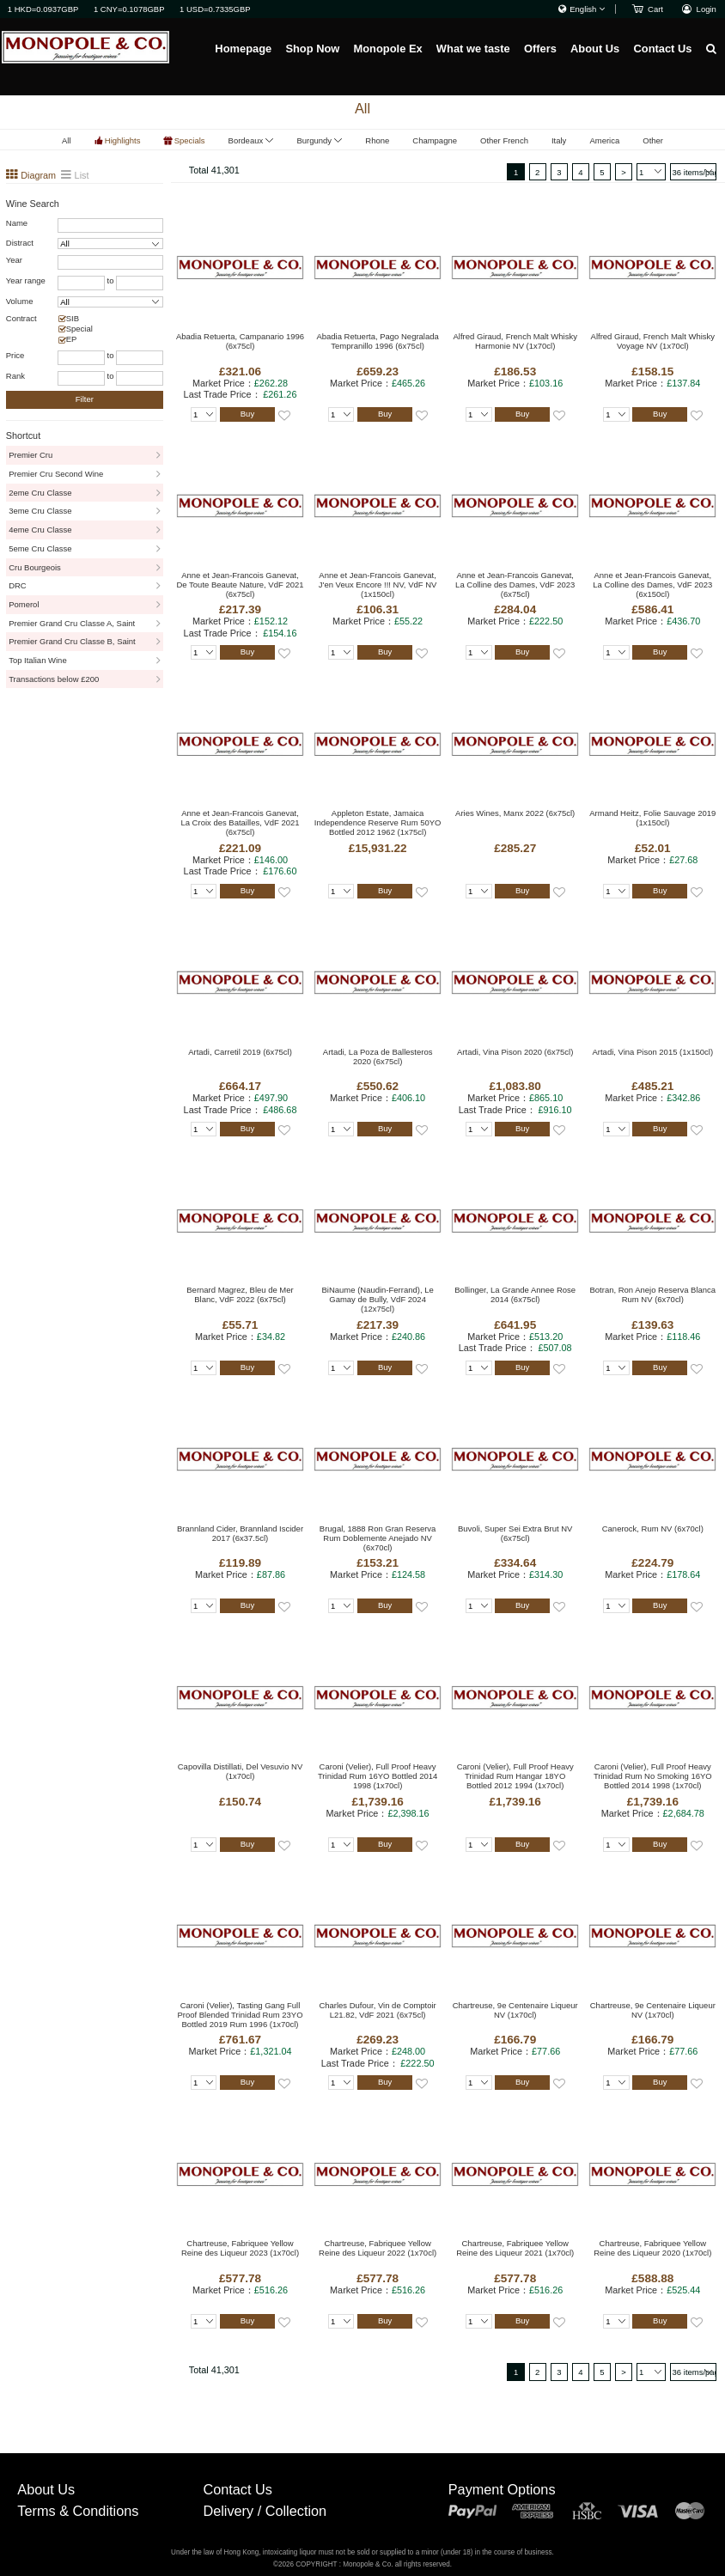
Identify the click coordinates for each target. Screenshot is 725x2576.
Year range (26, 280)
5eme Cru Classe (40, 548)
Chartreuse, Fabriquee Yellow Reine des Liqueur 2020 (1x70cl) (652, 2247)
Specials (189, 140)
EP (71, 339)
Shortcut (23, 435)
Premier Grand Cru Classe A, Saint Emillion (72, 625)
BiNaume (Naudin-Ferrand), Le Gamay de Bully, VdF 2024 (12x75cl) (378, 1299)
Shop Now (312, 48)
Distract (20, 242)
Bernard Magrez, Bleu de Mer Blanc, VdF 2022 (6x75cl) (239, 1294)
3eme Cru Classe (40, 510)
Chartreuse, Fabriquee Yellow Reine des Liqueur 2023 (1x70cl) (240, 2247)
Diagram (36, 175)
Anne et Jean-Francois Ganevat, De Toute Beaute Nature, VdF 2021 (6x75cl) (240, 584)
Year (14, 260)
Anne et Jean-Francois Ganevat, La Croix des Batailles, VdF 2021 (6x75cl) (239, 822)
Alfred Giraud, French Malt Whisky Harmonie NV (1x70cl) (514, 341)
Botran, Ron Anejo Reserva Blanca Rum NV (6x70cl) (653, 1294)
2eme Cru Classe (40, 492)
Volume (20, 301)
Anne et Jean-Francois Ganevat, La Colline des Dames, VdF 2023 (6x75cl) (515, 584)
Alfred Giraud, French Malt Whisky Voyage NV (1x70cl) (653, 341)
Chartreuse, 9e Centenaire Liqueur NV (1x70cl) (515, 2010)
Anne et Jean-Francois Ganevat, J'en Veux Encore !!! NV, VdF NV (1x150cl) (377, 584)
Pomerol (24, 604)
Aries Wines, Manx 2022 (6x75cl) (515, 813)
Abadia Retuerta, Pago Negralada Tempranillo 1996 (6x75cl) (377, 341)
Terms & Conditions (77, 2510)
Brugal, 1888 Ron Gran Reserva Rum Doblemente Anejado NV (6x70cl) (378, 1538)
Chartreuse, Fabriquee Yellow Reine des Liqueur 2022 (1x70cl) (377, 2247)
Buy (247, 413)
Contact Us (662, 48)
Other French (504, 140)
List (82, 175)
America (604, 140)
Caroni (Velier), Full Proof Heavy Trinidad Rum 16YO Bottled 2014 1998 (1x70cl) (377, 1776)
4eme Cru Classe (40, 529)
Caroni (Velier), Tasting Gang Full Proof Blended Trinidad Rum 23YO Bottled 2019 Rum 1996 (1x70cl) (239, 2015)
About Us (594, 48)
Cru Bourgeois (35, 567)
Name (16, 223)
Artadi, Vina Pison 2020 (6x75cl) (515, 1052)
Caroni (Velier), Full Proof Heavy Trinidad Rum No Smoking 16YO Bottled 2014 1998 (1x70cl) (653, 1776)
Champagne (434, 140)
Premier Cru (30, 455)
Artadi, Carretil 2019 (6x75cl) (240, 1052)
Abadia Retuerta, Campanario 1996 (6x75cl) (240, 341)
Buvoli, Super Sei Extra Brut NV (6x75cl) (515, 1533)
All (66, 140)
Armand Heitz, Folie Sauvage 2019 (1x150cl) (652, 817)
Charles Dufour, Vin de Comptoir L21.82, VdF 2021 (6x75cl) (377, 2010)
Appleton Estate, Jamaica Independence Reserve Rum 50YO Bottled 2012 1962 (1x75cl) (378, 822)
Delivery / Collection (264, 2510)
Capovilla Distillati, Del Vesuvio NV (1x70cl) (240, 1771)
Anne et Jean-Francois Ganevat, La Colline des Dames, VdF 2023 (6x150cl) (652, 584)
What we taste (473, 48)
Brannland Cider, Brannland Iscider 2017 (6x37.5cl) (240, 1533)
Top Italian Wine (37, 660)
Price (15, 355)
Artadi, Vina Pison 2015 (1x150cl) (652, 1052)
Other (653, 140)
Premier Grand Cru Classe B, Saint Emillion (72, 643)
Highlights (123, 140)
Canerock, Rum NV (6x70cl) (653, 1528)
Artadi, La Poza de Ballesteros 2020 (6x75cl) (378, 1056)
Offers (540, 48)
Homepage (243, 48)
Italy (558, 140)
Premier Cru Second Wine (56, 473)
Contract (21, 318)
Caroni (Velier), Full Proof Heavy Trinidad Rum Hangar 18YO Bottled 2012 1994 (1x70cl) (515, 1776)
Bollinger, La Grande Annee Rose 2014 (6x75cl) (515, 1294)
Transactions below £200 (54, 679)
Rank (15, 376)
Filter (85, 399)
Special (79, 328)
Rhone (377, 140)
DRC (18, 585)
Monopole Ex (387, 48)
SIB (72, 318)
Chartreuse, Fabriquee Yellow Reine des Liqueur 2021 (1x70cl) (515, 2247)
